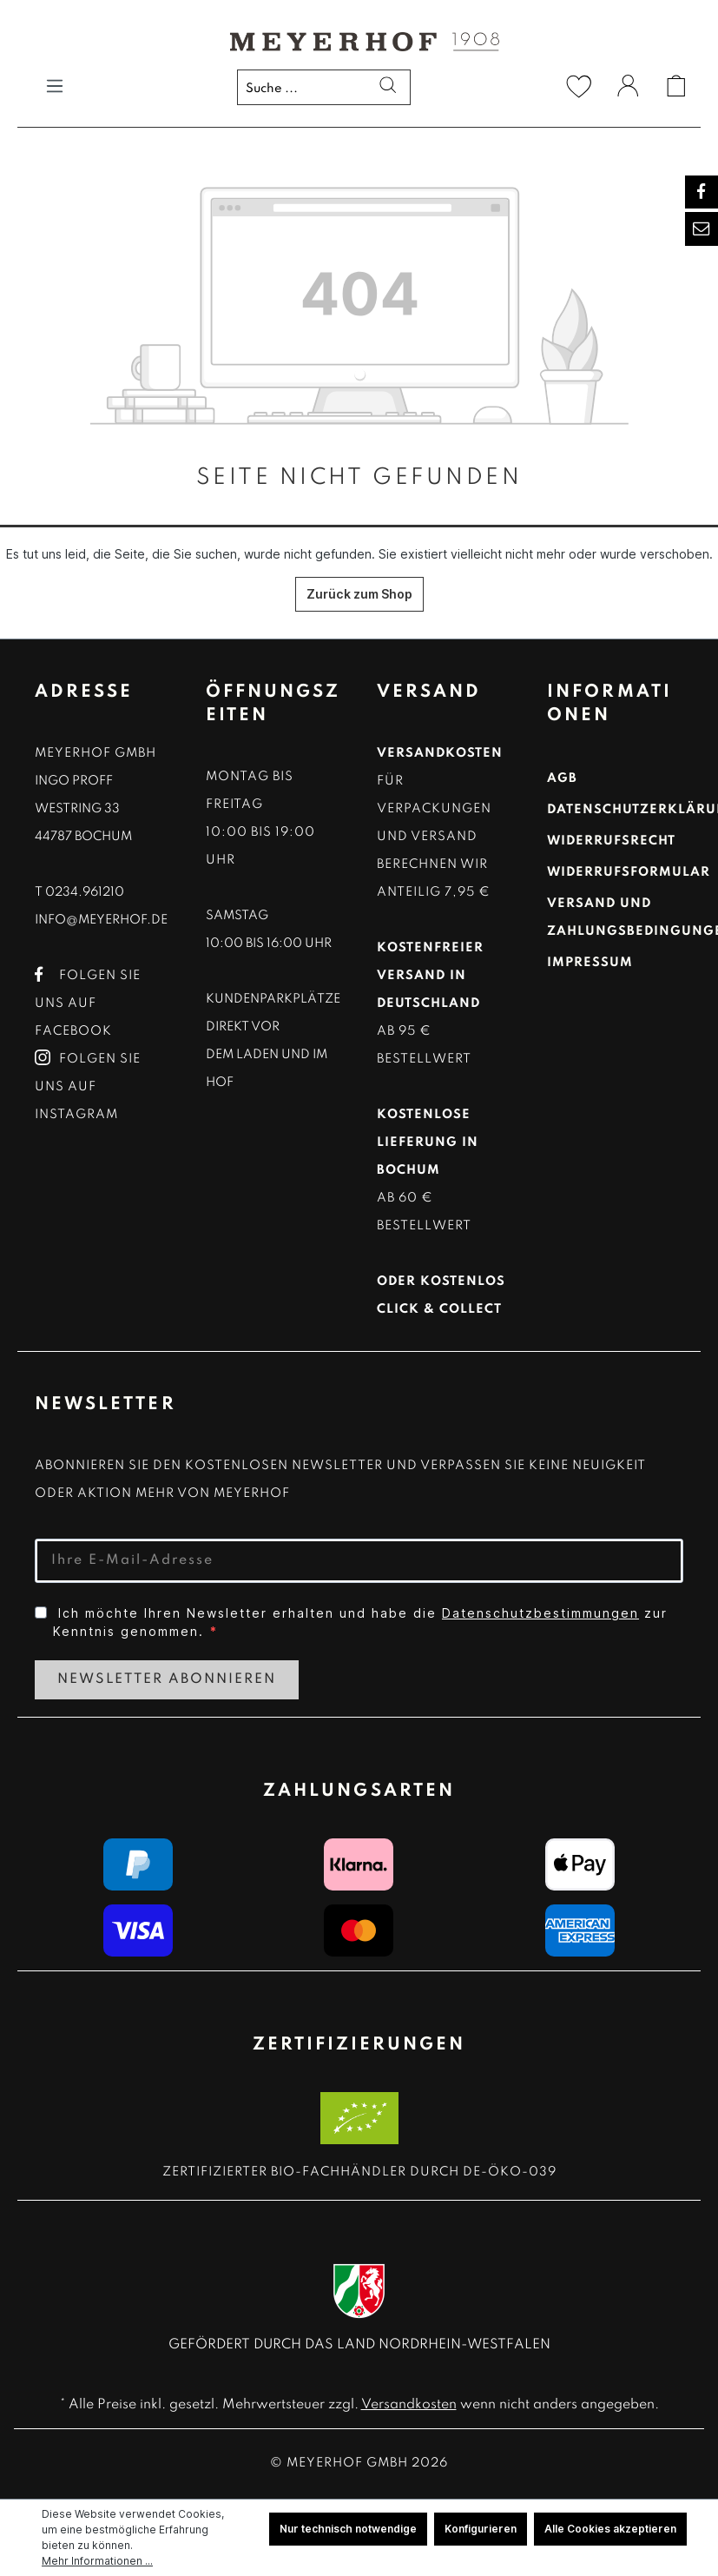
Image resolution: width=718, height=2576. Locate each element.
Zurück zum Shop (359, 593)
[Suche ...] (324, 87)
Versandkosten (409, 2405)
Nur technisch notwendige (348, 2528)
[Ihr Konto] (627, 88)
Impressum (590, 963)
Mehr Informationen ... (97, 2560)
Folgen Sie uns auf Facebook (88, 1003)
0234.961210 (84, 892)
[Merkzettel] (579, 86)
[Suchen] (382, 88)
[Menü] (55, 86)
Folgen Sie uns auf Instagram (88, 1087)
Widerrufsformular (628, 872)
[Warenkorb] (676, 86)
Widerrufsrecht (611, 841)
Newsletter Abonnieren (166, 1679)
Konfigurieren (481, 2528)
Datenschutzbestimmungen (540, 1613)
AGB (562, 778)
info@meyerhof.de (101, 920)
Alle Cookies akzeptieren (610, 2528)
